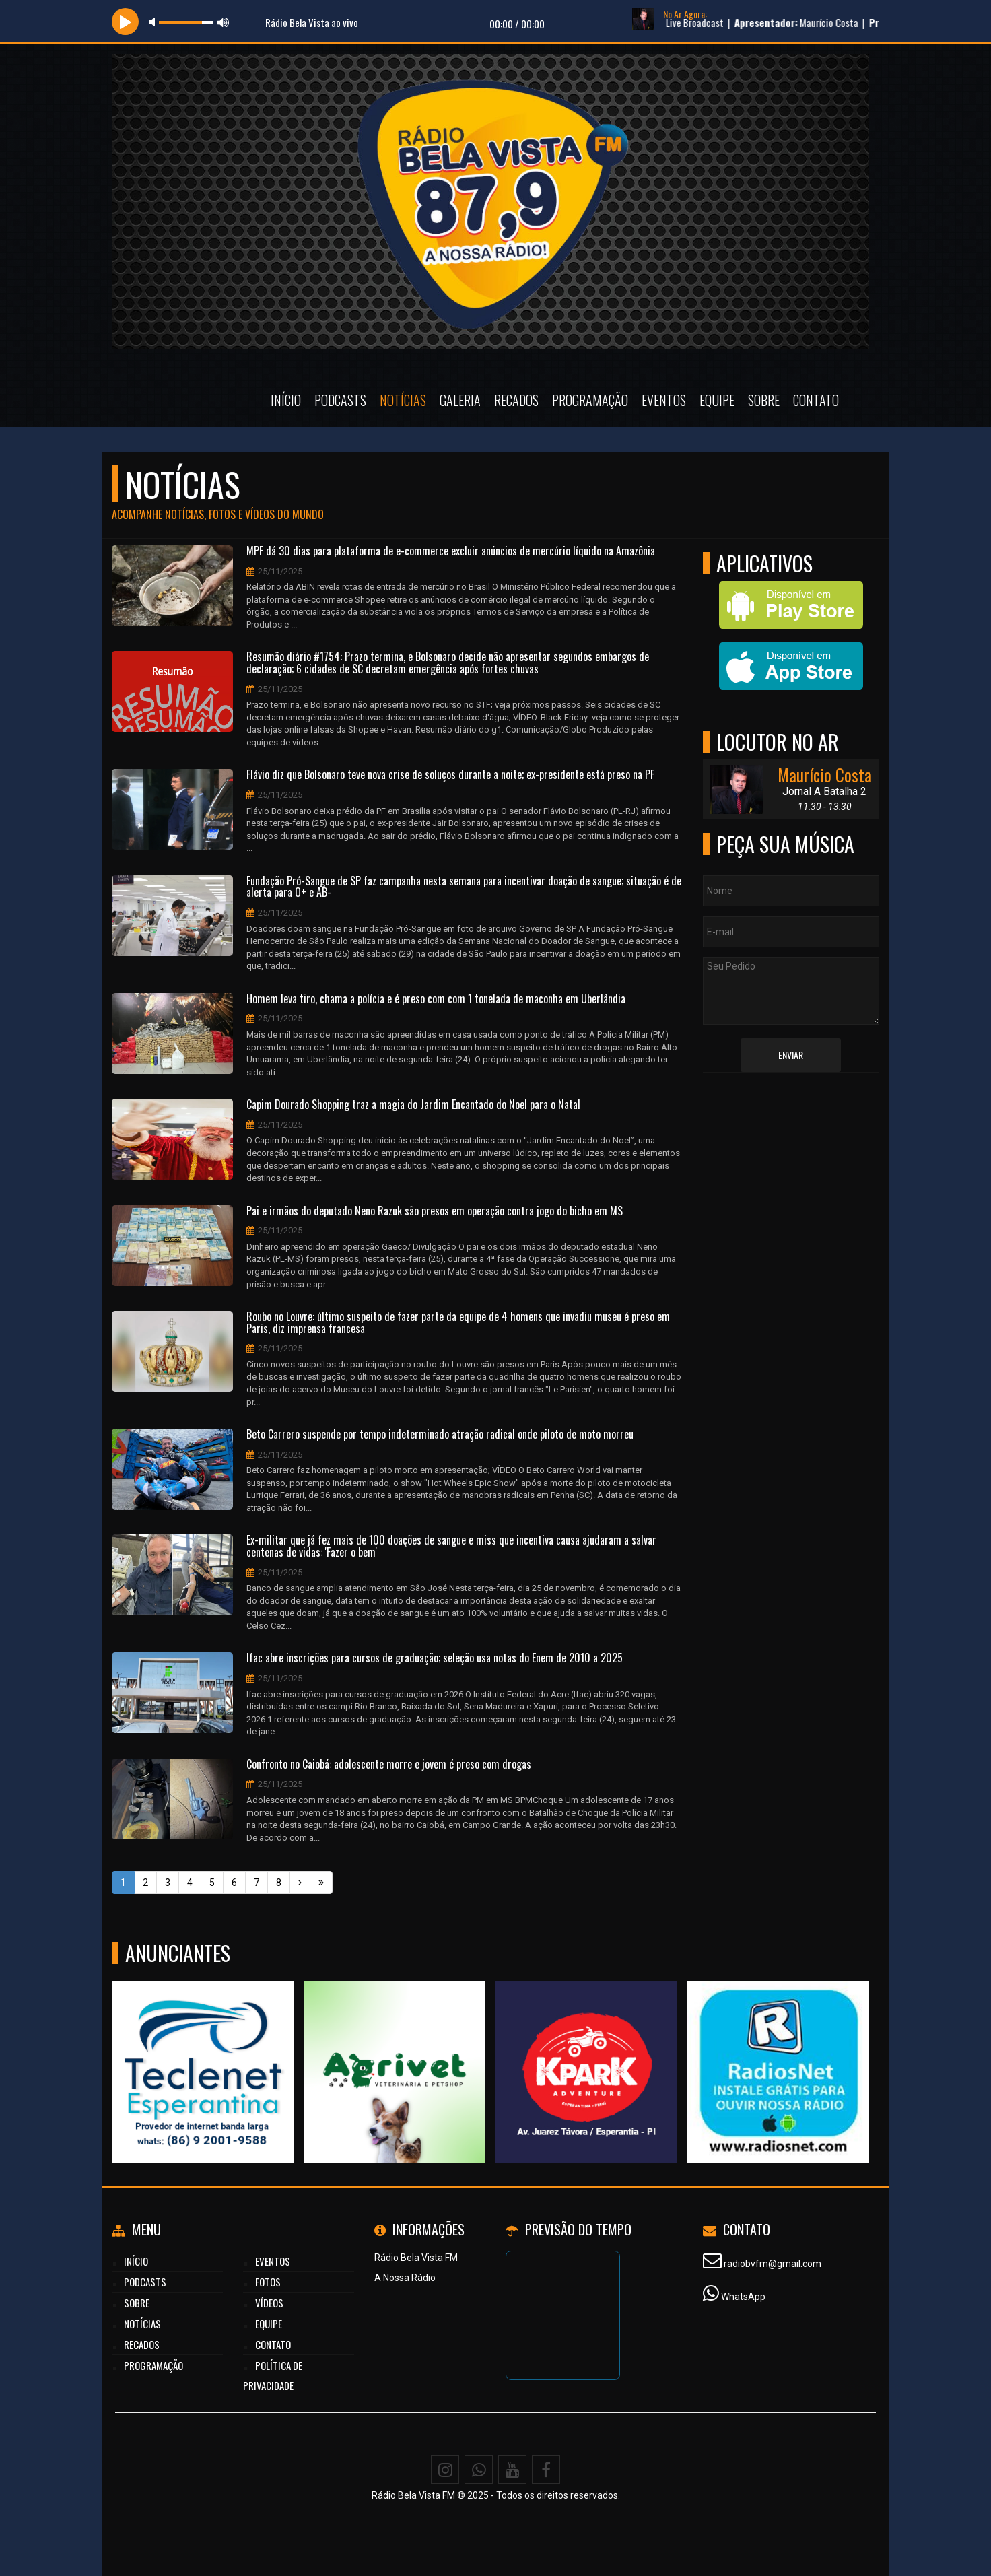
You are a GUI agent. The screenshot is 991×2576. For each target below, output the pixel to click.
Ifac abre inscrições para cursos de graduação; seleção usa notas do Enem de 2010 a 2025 (434, 1658)
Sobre (764, 400)
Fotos (268, 2281)
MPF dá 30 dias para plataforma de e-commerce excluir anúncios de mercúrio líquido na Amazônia (450, 551)
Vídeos (269, 2302)
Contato (816, 400)
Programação (590, 400)
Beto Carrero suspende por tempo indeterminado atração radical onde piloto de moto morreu (440, 1435)
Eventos (664, 400)
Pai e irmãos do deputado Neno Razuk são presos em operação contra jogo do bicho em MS (434, 1211)
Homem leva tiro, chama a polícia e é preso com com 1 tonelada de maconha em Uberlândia (435, 999)
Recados (516, 400)
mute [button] (154, 22)
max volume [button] (223, 22)
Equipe (716, 400)
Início (286, 400)
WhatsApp (743, 2296)
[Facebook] (546, 2469)
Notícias (403, 400)
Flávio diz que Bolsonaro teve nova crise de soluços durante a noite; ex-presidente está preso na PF (450, 775)
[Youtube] (512, 2469)
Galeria (460, 400)
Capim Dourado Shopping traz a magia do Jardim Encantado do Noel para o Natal (413, 1105)
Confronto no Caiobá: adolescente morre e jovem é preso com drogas (388, 1765)
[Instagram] (445, 2469)
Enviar (790, 1055)
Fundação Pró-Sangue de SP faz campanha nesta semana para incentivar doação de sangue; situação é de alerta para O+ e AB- (463, 887)
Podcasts (340, 400)
